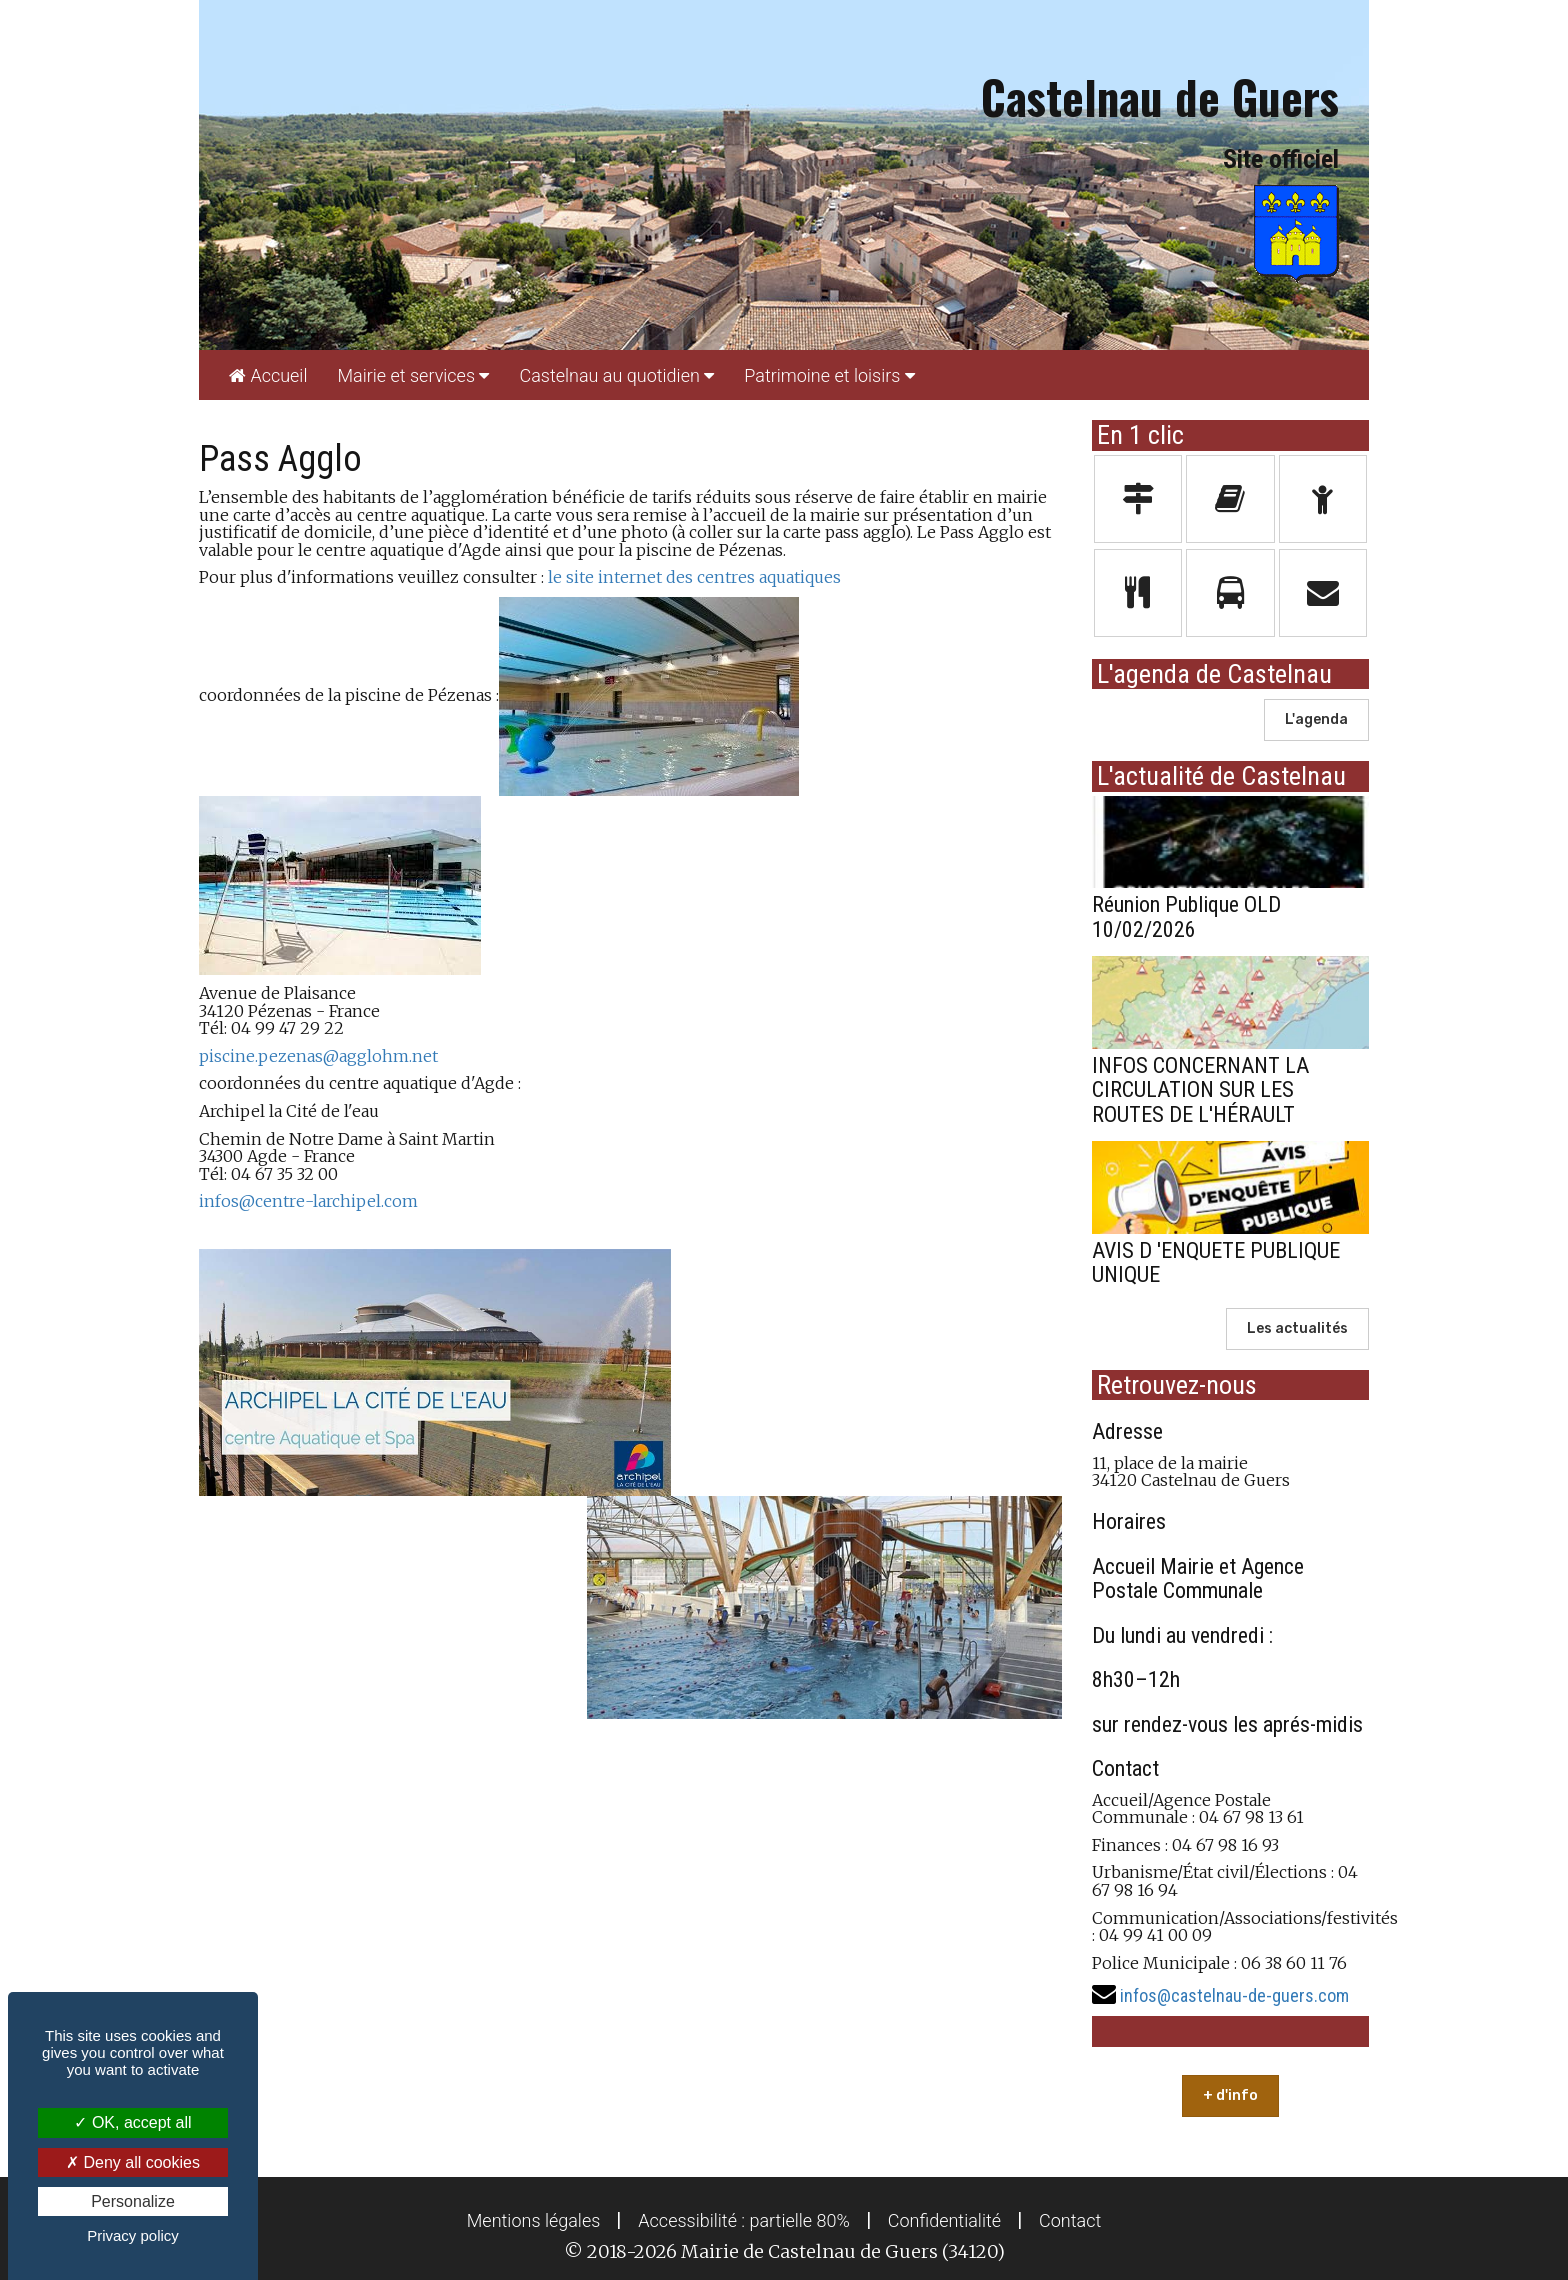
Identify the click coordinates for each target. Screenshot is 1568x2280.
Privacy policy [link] (133, 2235)
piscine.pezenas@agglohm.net (318, 1056)
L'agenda (1316, 719)
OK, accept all (132, 2122)
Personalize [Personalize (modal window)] (133, 2201)
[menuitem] (268, 375)
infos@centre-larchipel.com (308, 1201)
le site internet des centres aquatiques (694, 577)
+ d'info (1230, 2095)
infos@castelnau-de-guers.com (1234, 1995)
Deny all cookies (133, 2162)
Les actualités (1297, 1328)
